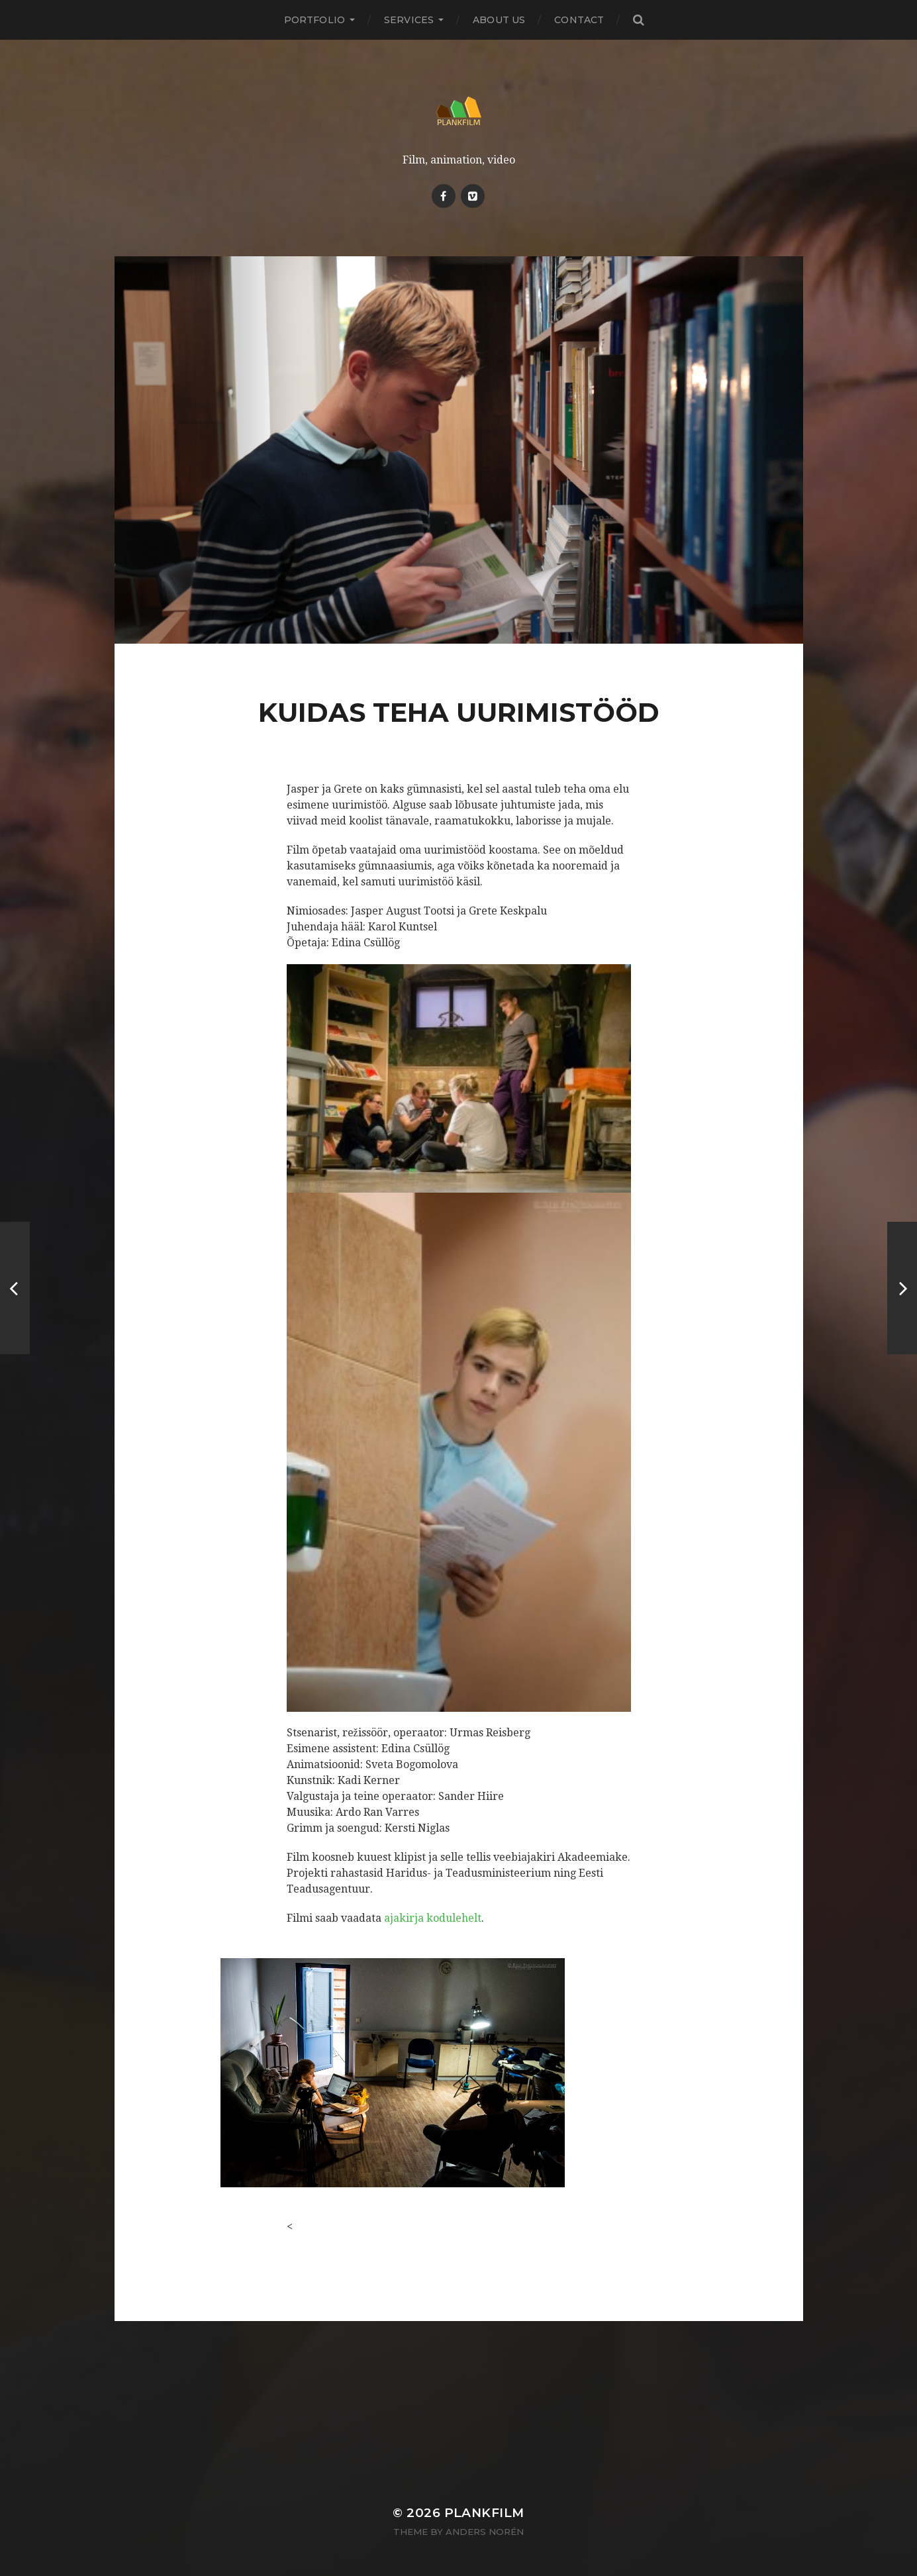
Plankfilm (484, 2512)
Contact (579, 20)
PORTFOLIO (314, 20)
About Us (499, 20)
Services (409, 20)
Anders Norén (485, 2531)
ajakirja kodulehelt (432, 1918)
